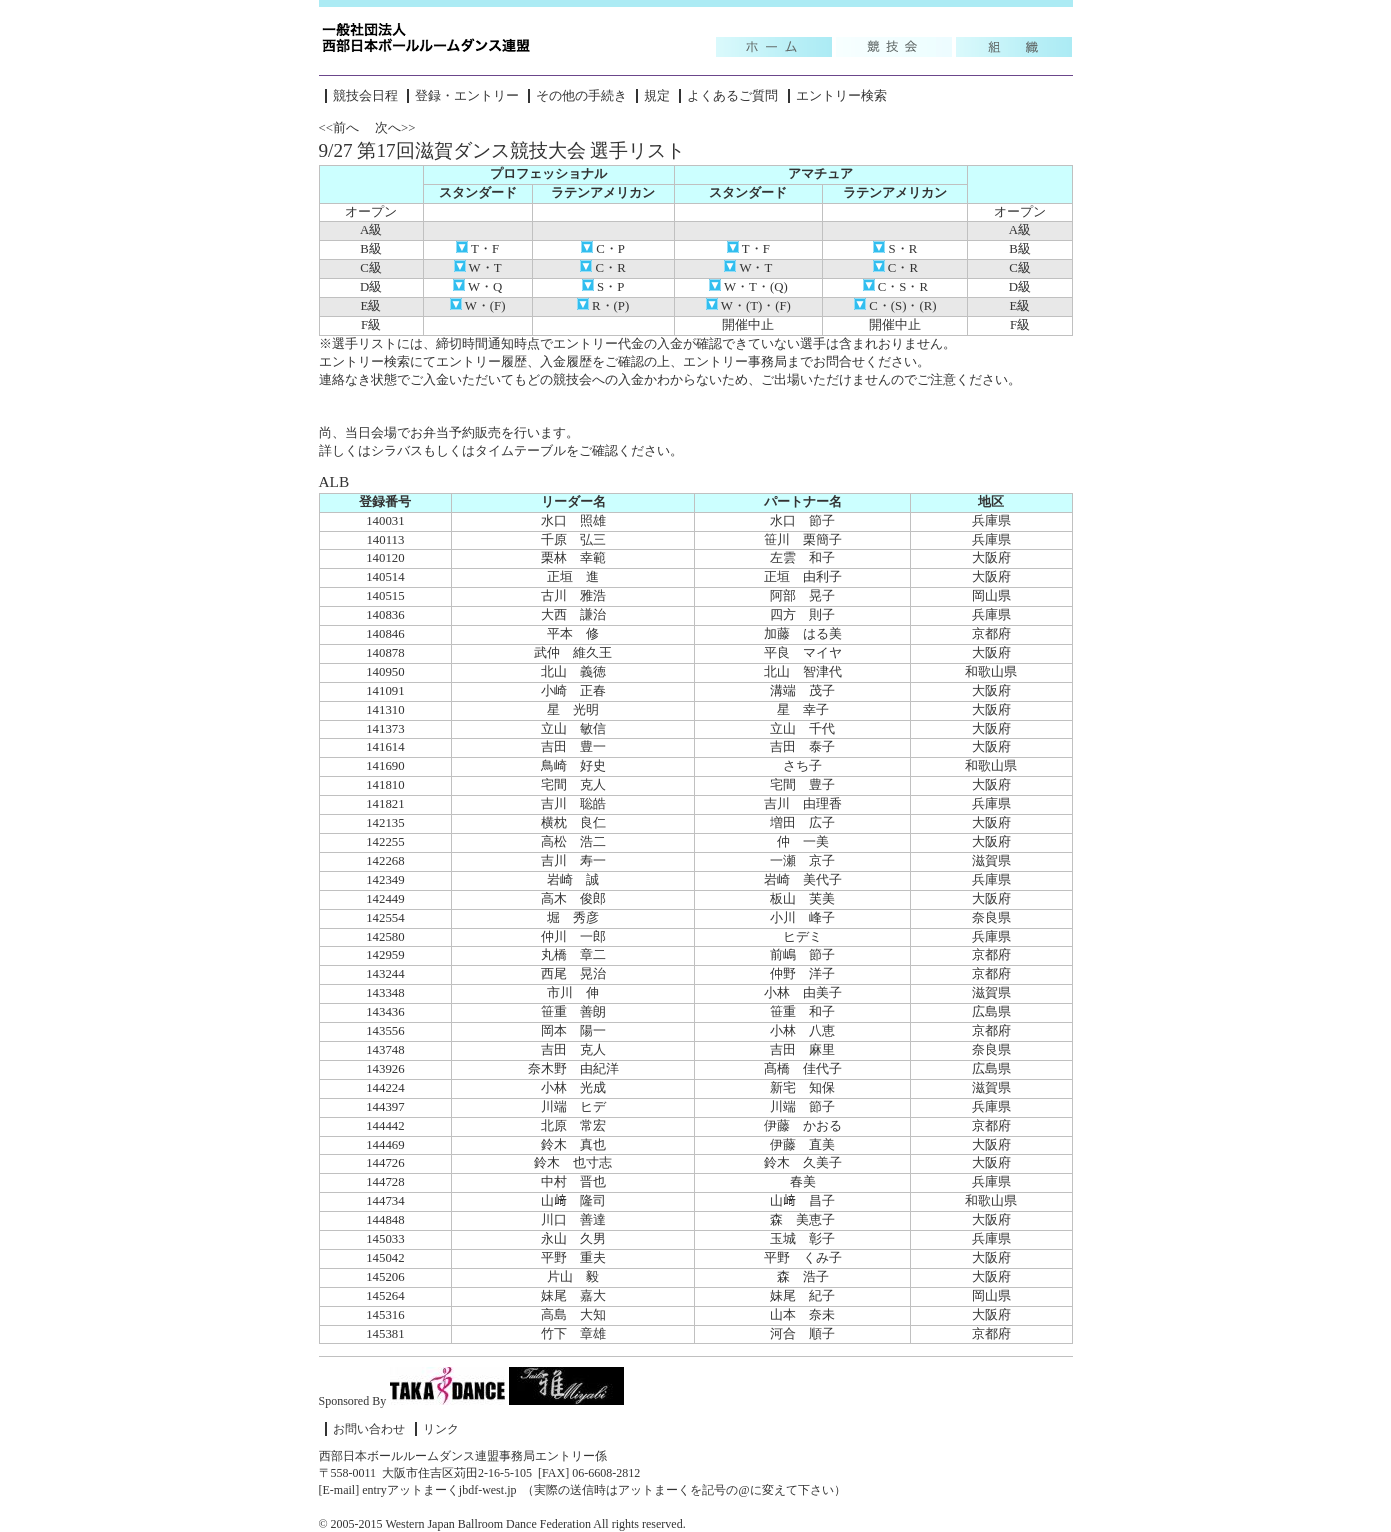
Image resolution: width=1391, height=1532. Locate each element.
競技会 (894, 47)
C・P (603, 249)
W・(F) (478, 306)
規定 (657, 96)
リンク (441, 1429)
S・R (895, 249)
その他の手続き (581, 96)
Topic (774, 47)
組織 (1014, 47)
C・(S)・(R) (895, 306)
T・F (477, 249)
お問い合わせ (369, 1429)
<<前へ (339, 128)
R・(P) (603, 306)
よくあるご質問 (732, 96)
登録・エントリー (467, 96)
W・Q (477, 287)
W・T (478, 268)
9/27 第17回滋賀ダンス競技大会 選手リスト (502, 150)
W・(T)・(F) (748, 306)
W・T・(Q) (748, 287)
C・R (602, 268)
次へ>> (395, 128)
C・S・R (895, 287)
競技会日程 (365, 96)
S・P (603, 287)
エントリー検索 (841, 96)
